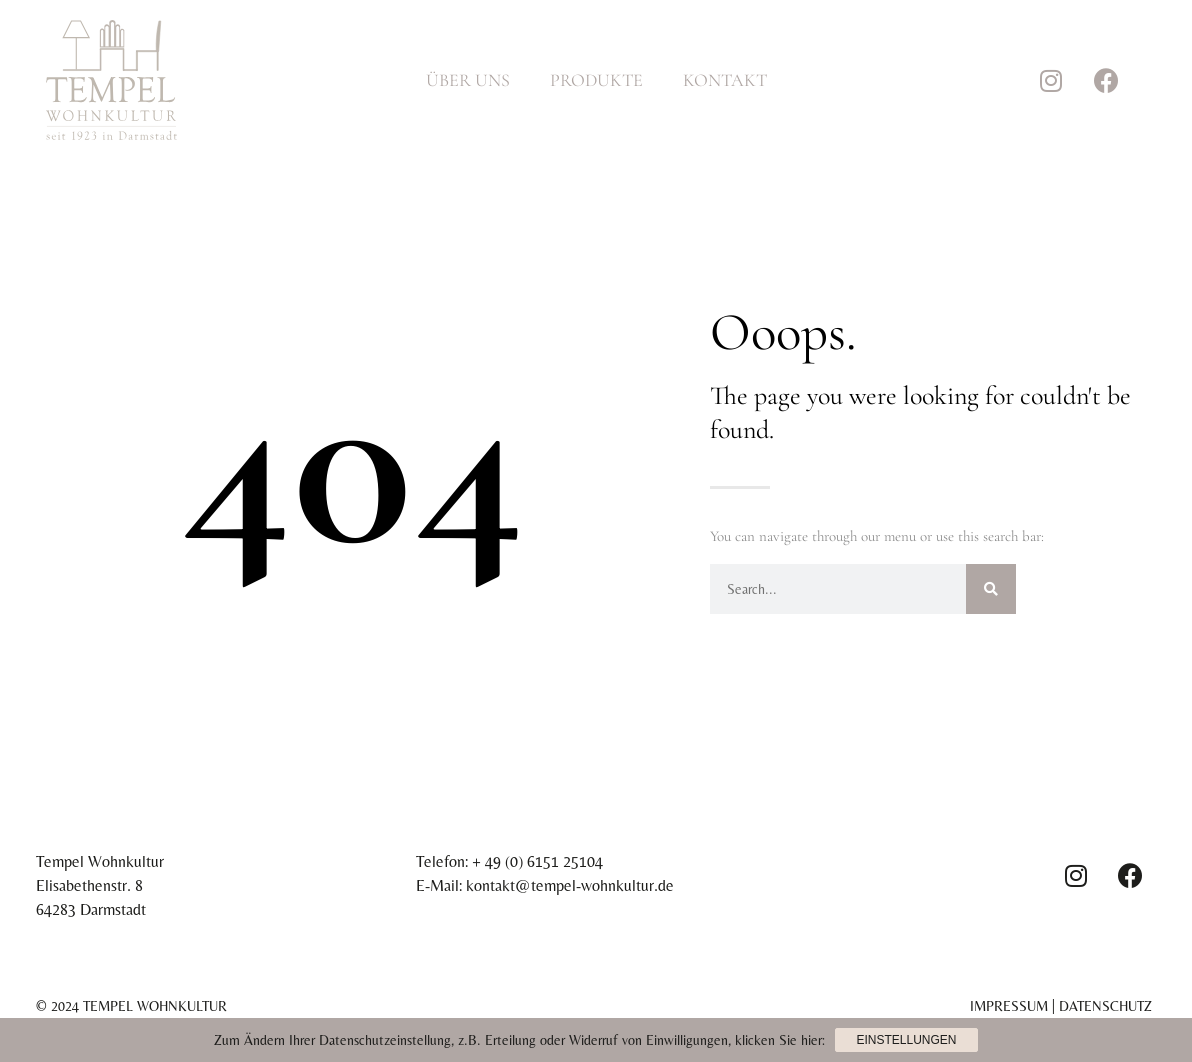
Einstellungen (906, 1040)
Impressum (1009, 1006)
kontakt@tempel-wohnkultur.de (570, 885)
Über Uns (468, 80)
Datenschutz (1105, 1006)
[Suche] (991, 589)
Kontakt (725, 80)
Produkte (596, 80)
